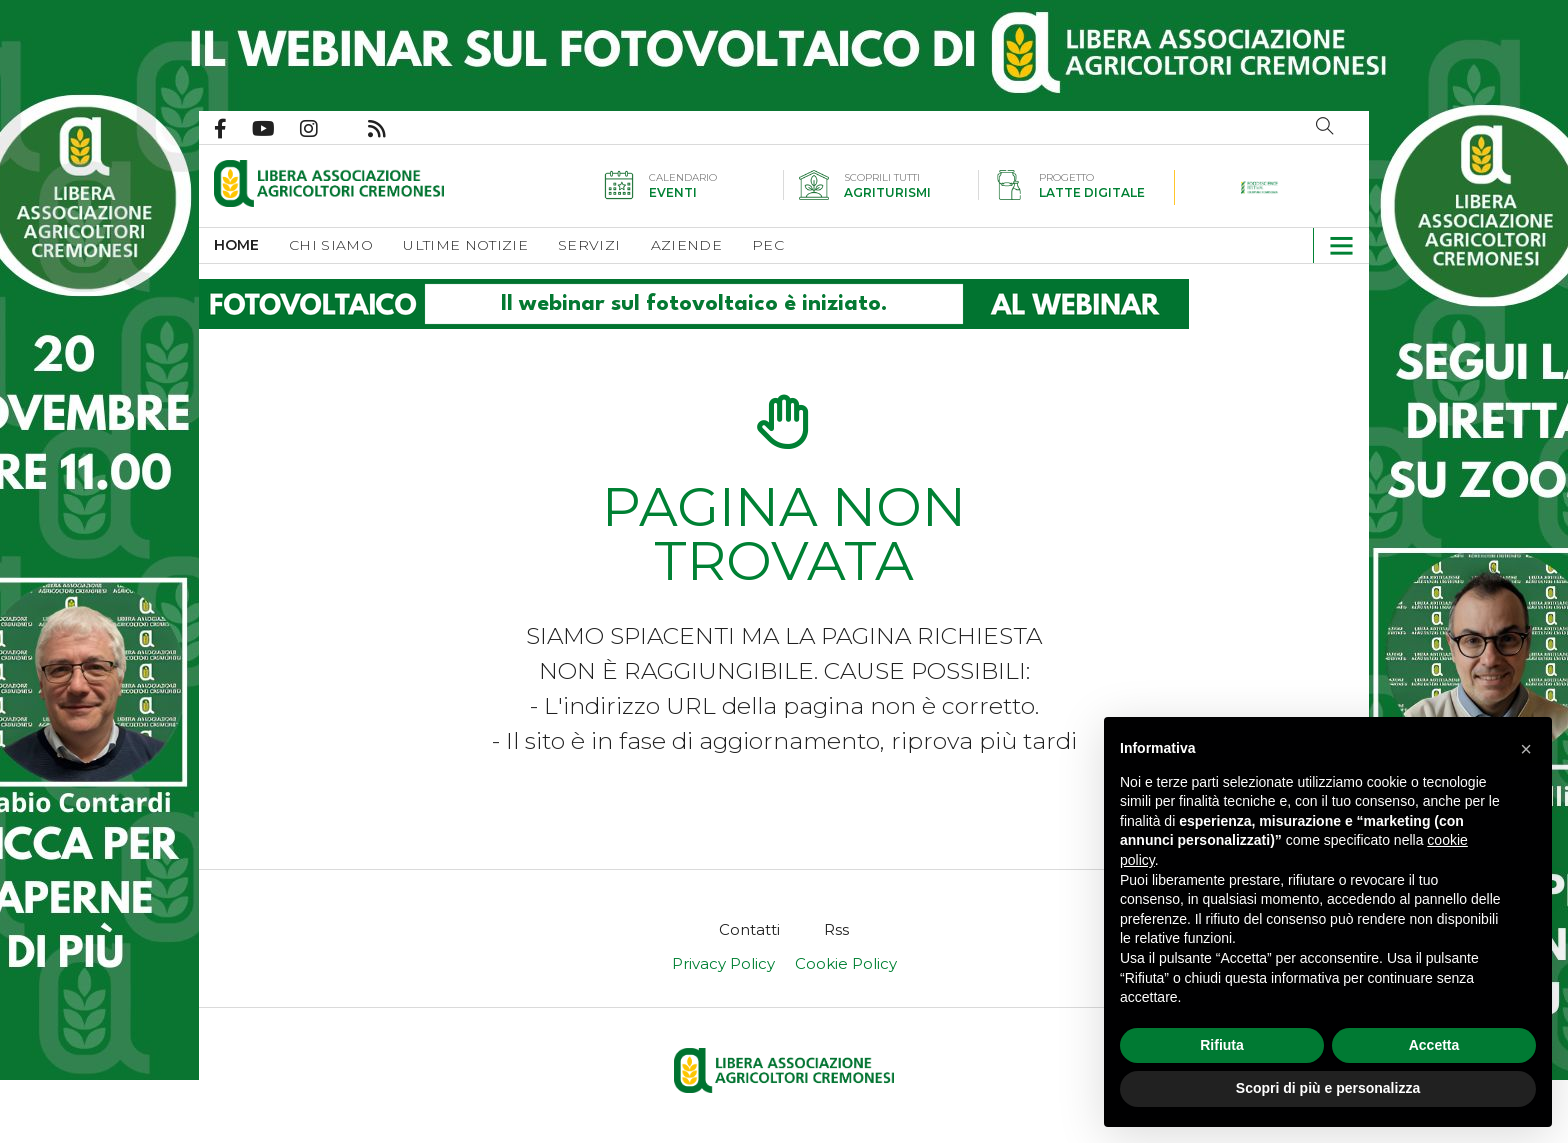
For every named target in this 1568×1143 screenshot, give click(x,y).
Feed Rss (389, 129)
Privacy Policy (723, 963)
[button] (1333, 245)
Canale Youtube (276, 129)
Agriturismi (887, 192)
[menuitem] (251, 245)
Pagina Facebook (233, 129)
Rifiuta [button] (1222, 1045)
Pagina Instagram (321, 129)
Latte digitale (1092, 192)
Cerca (1325, 126)
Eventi (673, 192)
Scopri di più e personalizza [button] (1328, 1088)
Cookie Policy (846, 963)
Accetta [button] (1434, 1045)
